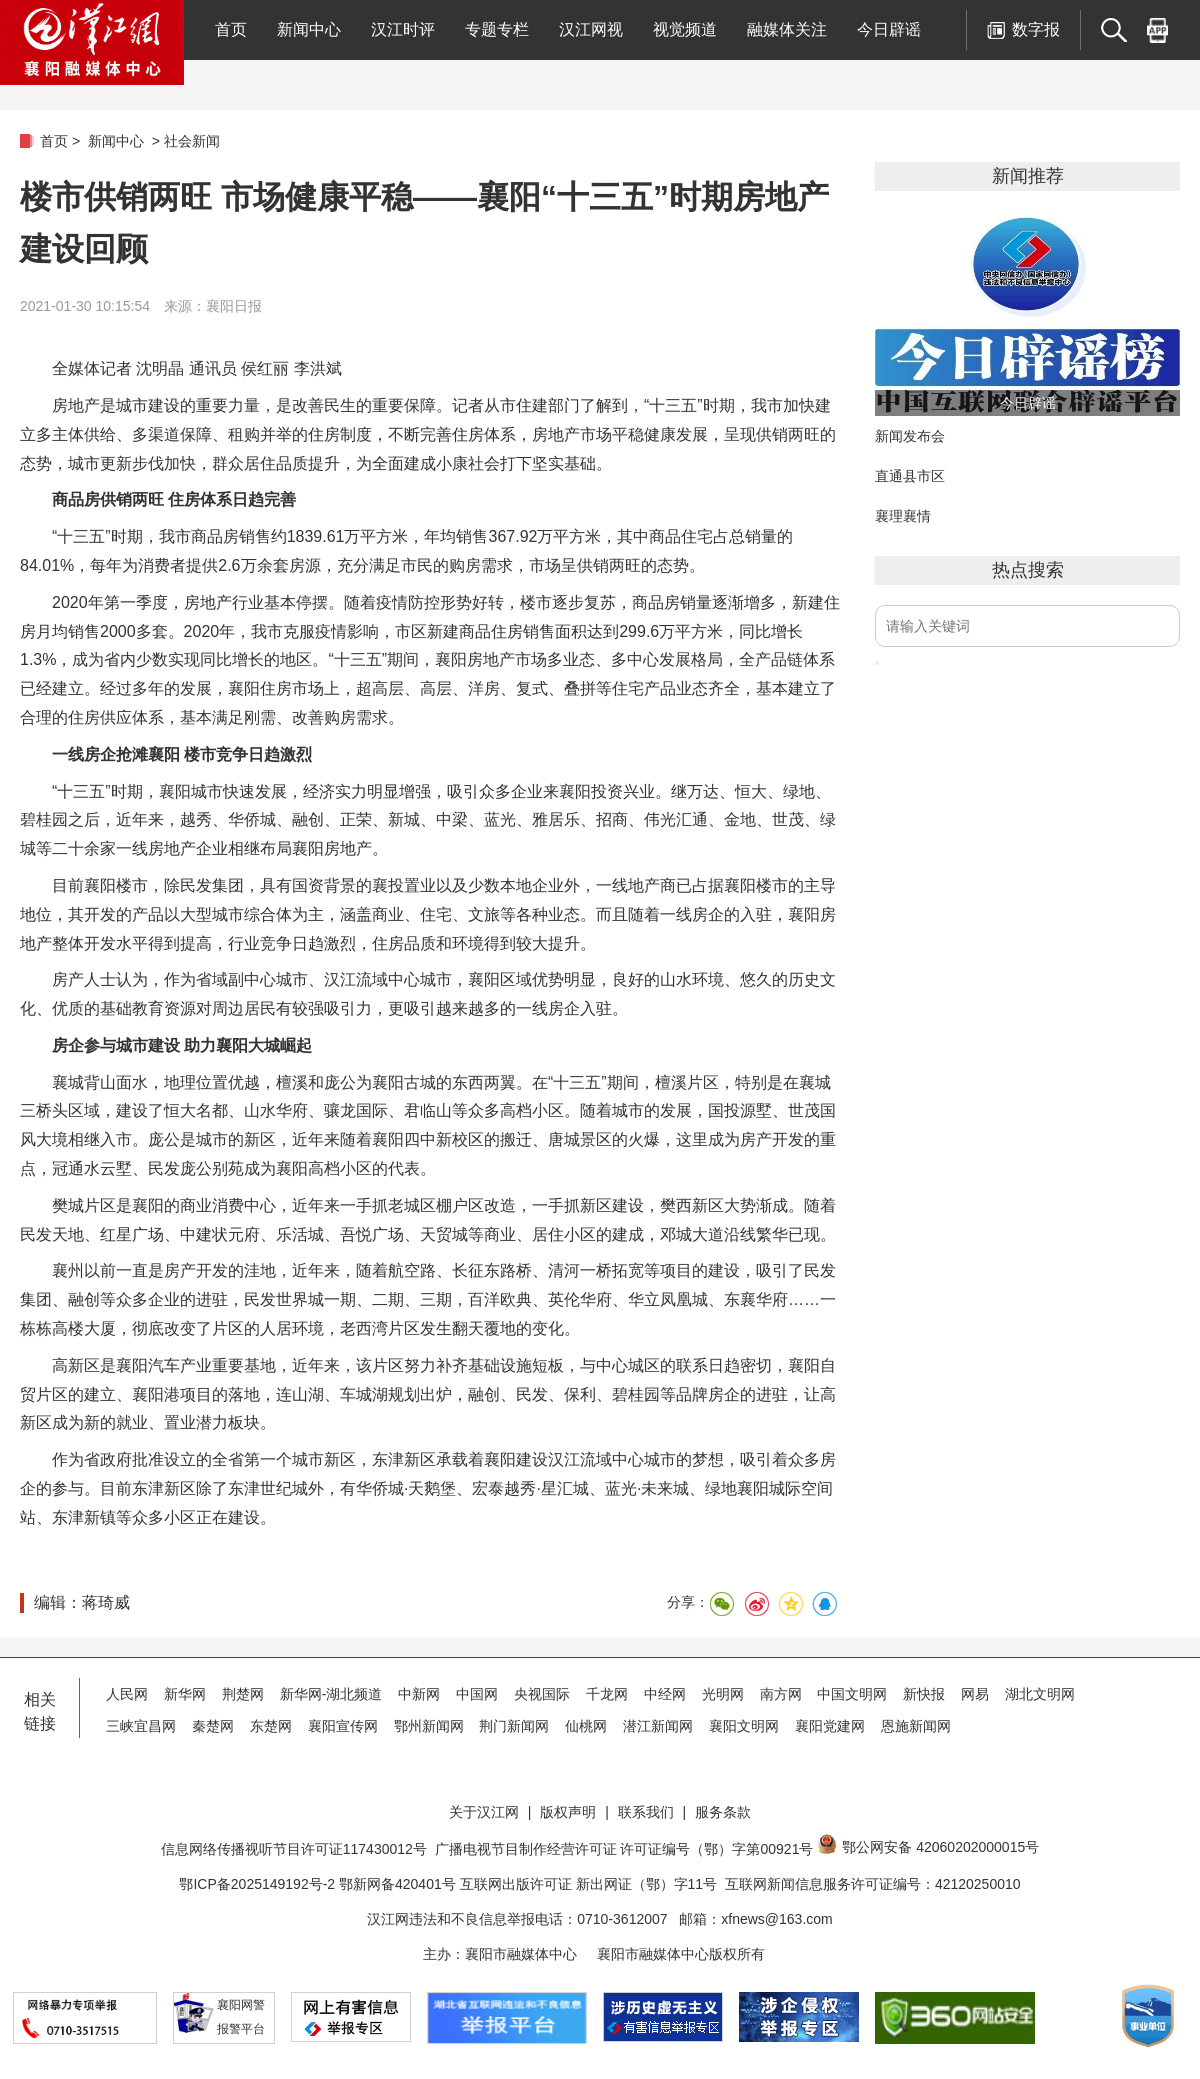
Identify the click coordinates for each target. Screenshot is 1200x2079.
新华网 (185, 1694)
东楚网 (271, 1726)
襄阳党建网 (830, 1726)
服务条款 (723, 1812)
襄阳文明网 (744, 1726)
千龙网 (607, 1694)
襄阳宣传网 (343, 1726)
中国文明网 (852, 1694)
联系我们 (646, 1812)
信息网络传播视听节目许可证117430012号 (294, 1849)
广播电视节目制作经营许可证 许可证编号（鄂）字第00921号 (624, 1849)
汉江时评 (403, 29)
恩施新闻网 (916, 1726)
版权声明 (568, 1812)
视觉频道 (685, 29)
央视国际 (542, 1694)
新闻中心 (309, 29)
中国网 (477, 1694)
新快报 (924, 1694)
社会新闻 (192, 141)
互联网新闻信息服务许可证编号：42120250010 (873, 1884)
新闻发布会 (910, 436)
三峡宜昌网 (141, 1726)
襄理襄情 (903, 516)
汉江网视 (591, 29)
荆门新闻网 (514, 1726)
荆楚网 (243, 1694)
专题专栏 (497, 29)
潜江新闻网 (658, 1726)
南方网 (781, 1694)
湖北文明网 (1040, 1694)
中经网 (665, 1694)
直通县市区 (910, 476)
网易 (975, 1694)
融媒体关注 (787, 29)
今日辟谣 (889, 29)
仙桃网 (586, 1726)
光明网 (723, 1694)
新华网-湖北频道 (331, 1694)
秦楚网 (213, 1726)
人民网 (127, 1694)
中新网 (419, 1694)
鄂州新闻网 (429, 1726)
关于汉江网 (484, 1812)
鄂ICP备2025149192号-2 (259, 1884)
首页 (231, 29)
